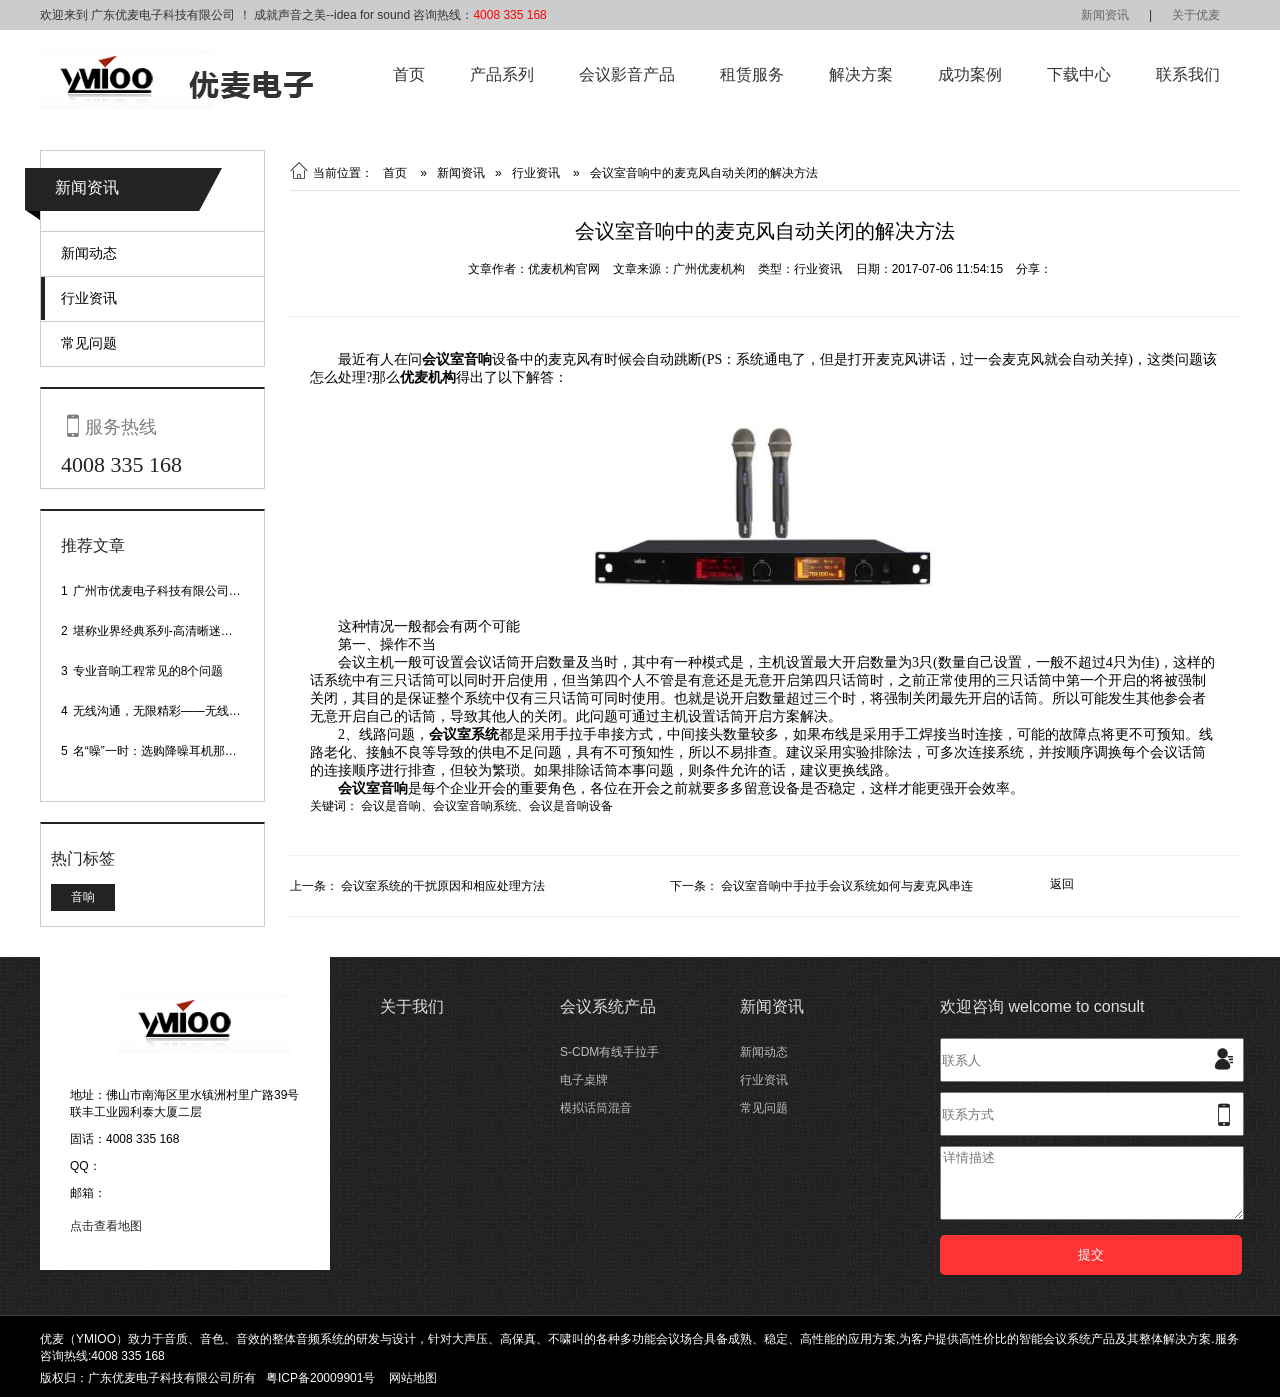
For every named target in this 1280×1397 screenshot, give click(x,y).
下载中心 (1079, 74)
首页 (409, 74)
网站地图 (413, 1378)
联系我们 (1188, 74)
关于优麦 (1196, 15)
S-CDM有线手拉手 (609, 1052)
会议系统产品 (608, 1006)
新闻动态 (89, 253)
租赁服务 (752, 74)
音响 (83, 897)
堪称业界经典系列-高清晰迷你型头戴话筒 (183, 631)
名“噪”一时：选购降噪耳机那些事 (161, 751)
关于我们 (412, 1006)
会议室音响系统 (475, 806)
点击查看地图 (106, 1226)
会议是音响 (391, 806)
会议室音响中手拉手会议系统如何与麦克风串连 (847, 886)
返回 (1062, 884)
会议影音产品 (627, 74)
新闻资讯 (1105, 15)
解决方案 (861, 74)
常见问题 (89, 343)
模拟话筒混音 (596, 1108)
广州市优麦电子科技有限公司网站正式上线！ (193, 591)
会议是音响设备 (571, 806)
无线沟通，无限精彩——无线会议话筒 (175, 711)
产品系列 (502, 74)
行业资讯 (89, 298)
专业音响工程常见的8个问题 (148, 671)
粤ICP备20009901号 (320, 1378)
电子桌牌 (584, 1080)
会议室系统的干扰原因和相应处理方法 (443, 886)
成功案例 (970, 74)
